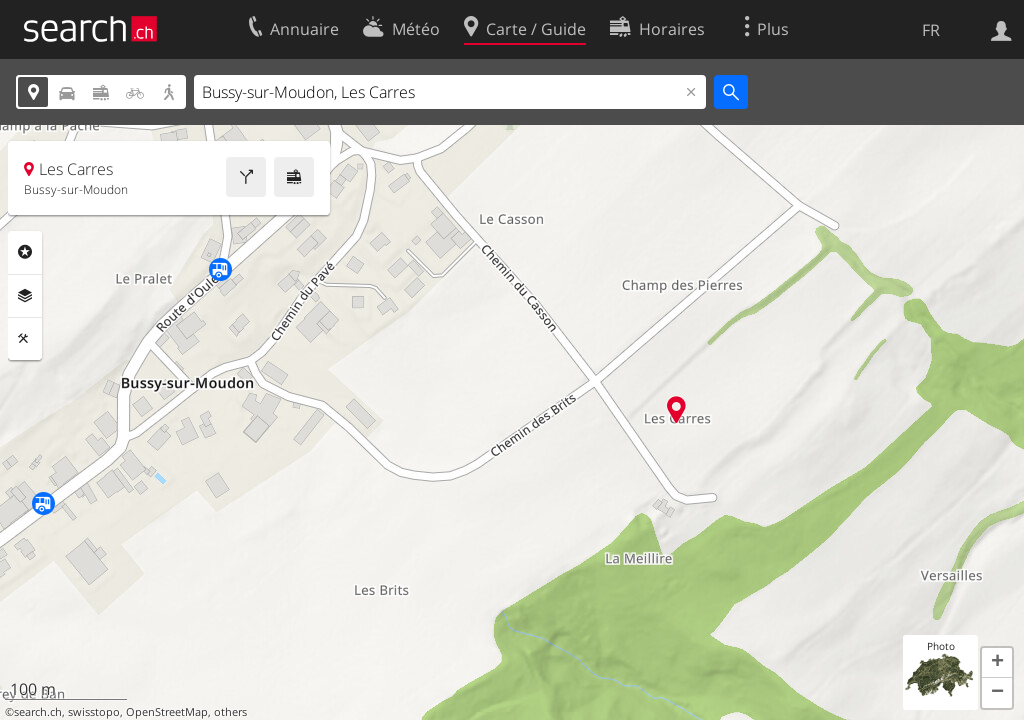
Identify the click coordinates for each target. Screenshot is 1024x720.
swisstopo (94, 712)
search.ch (38, 712)
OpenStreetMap (167, 712)
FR (931, 30)
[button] (997, 663)
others (230, 712)
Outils (25, 339)
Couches (25, 296)
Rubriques (25, 252)
